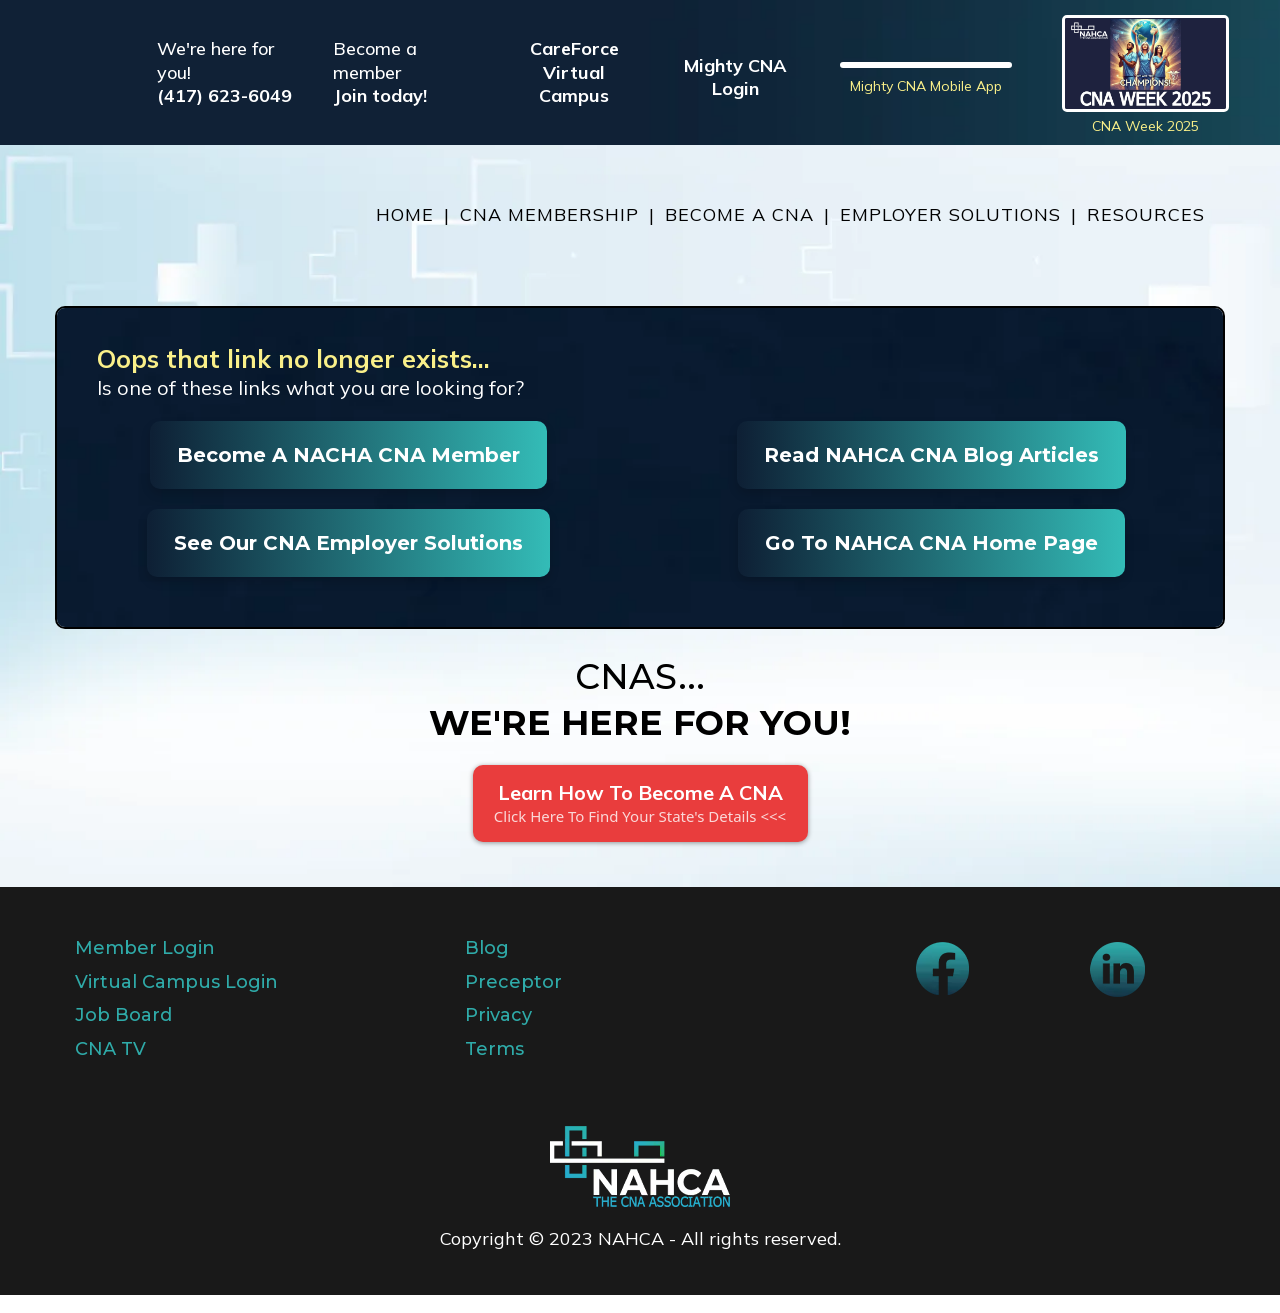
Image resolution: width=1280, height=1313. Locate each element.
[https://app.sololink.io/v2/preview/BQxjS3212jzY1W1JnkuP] (640, 1184)
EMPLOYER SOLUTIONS (950, 232)
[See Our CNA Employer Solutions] (348, 561)
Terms (494, 1066)
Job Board (123, 1033)
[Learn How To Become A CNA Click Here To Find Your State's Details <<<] (640, 821)
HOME (405, 232)
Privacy (498, 1033)
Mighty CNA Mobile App (926, 143)
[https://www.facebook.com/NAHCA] (942, 986)
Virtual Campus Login (176, 1000)
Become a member (375, 69)
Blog (487, 966)
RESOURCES (1146, 232)
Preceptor (513, 1000)
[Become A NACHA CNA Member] (348, 473)
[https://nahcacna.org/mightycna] (926, 72)
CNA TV (110, 1066)
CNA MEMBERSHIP (549, 232)
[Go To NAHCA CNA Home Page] (931, 561)
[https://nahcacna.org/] (160, 233)
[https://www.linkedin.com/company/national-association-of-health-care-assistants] (1117, 987)
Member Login (145, 966)
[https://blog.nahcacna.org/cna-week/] (1145, 72)
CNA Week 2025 (1145, 135)
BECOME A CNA (739, 232)
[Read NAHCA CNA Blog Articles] (931, 473)
